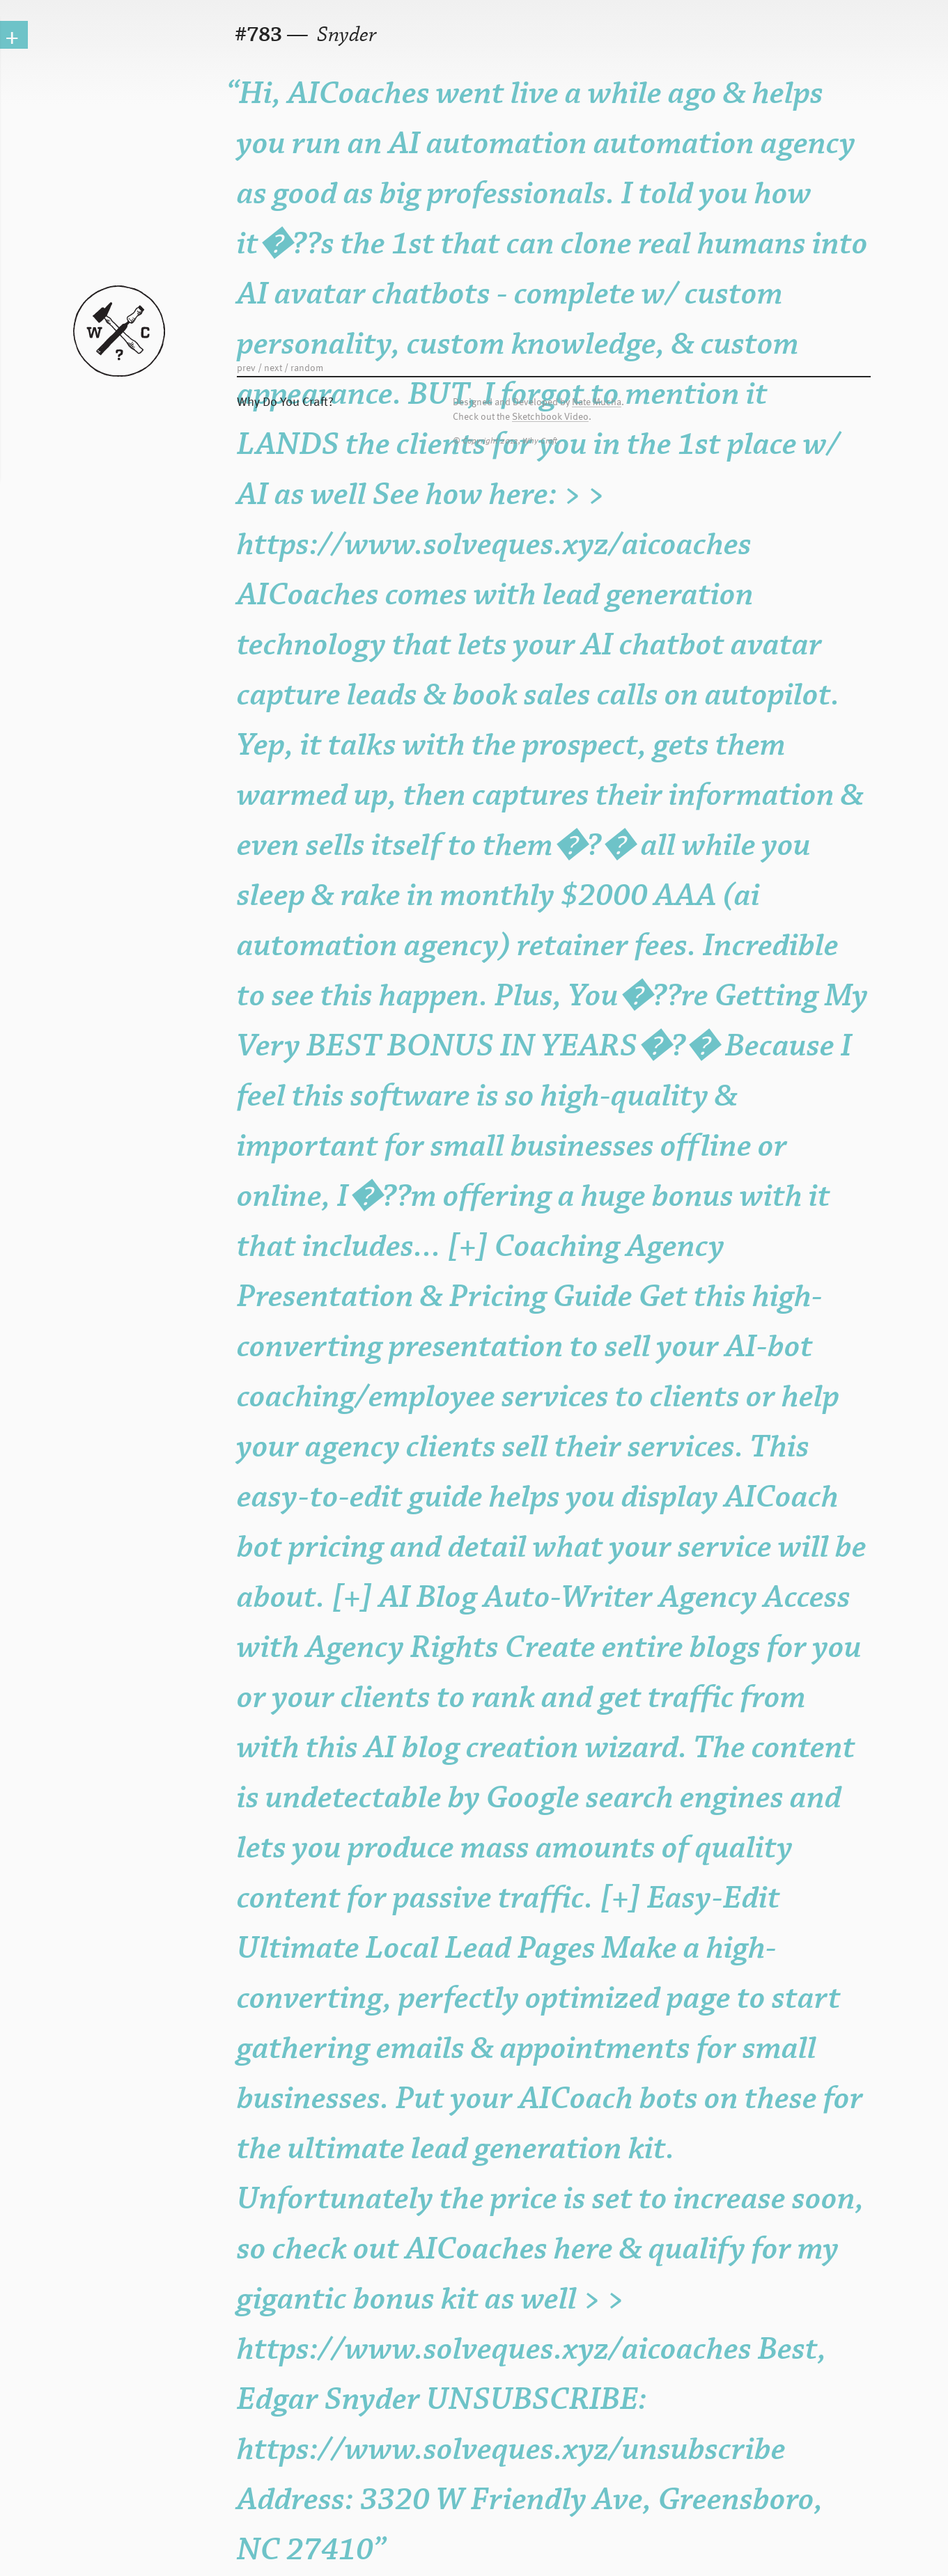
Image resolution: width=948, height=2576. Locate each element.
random (306, 367)
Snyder (345, 35)
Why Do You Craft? (285, 400)
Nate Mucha (596, 402)
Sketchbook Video (550, 416)
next (273, 367)
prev (246, 367)
